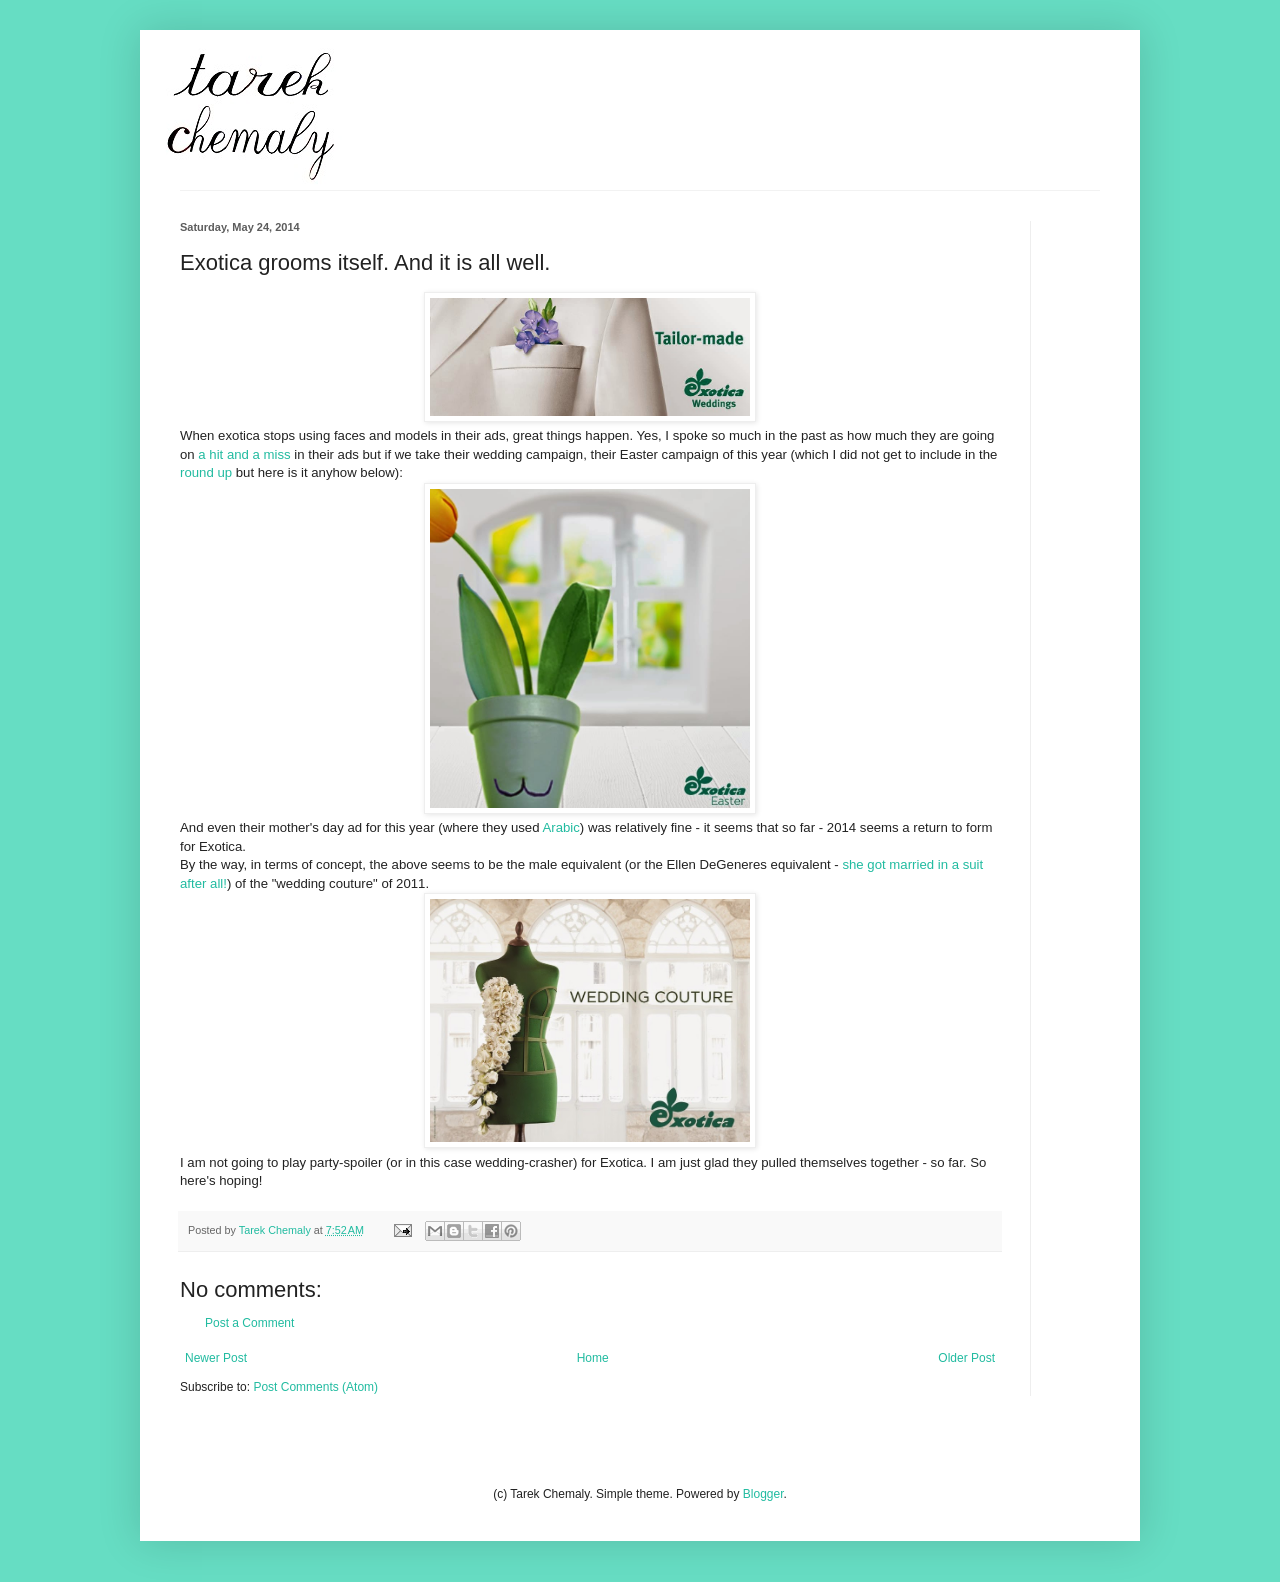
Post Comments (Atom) (315, 1387)
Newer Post (216, 1358)
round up (206, 472)
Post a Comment (249, 1323)
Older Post (966, 1358)
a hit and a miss (244, 454)
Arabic (560, 827)
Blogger (763, 1494)
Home (593, 1358)
